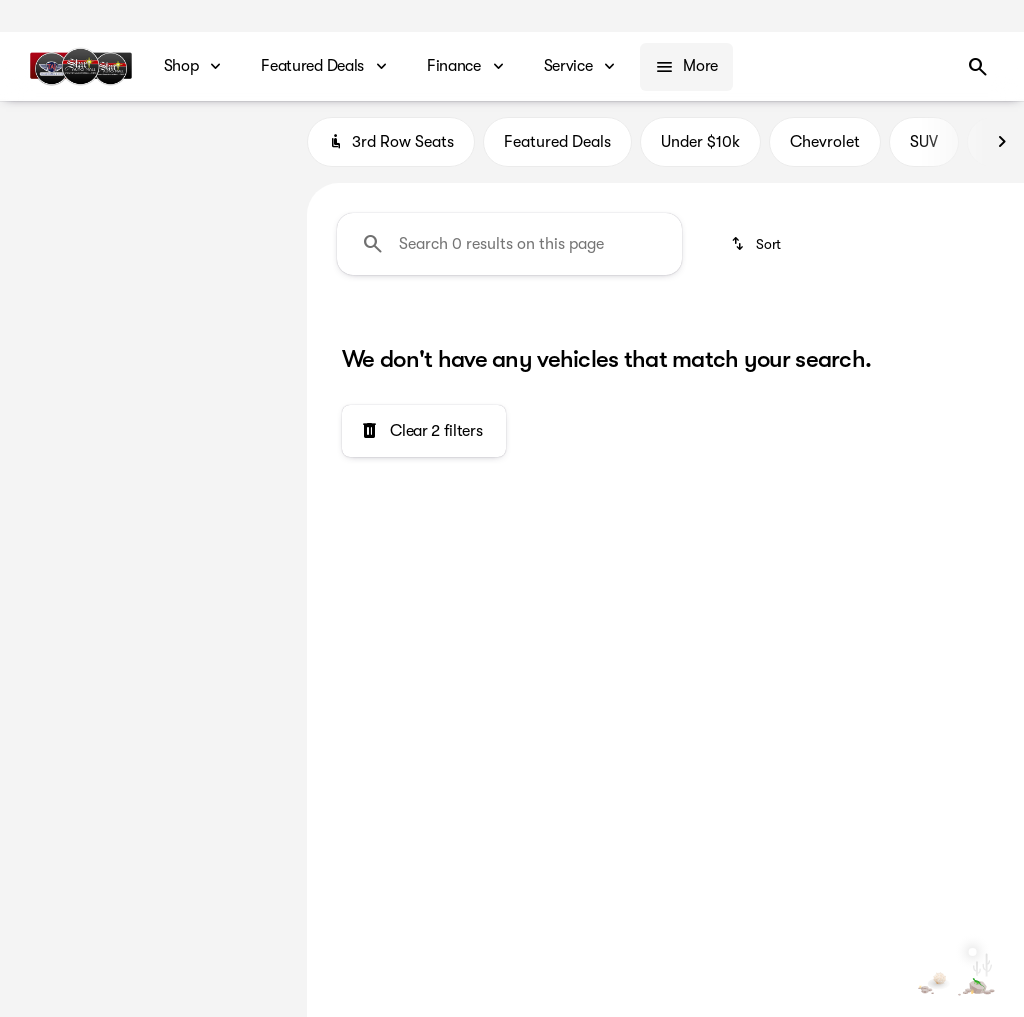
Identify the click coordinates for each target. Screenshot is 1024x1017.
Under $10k (700, 149)
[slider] (45, 306)
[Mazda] (50, 179)
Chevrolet (825, 149)
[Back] (244, 139)
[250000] (229, 409)
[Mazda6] (127, 179)
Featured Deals (557, 149)
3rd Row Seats (391, 149)
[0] (64, 409)
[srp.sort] (757, 251)
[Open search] (978, 67)
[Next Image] (1002, 149)
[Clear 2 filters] (424, 439)
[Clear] (227, 545)
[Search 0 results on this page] (509, 251)
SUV (924, 149)
